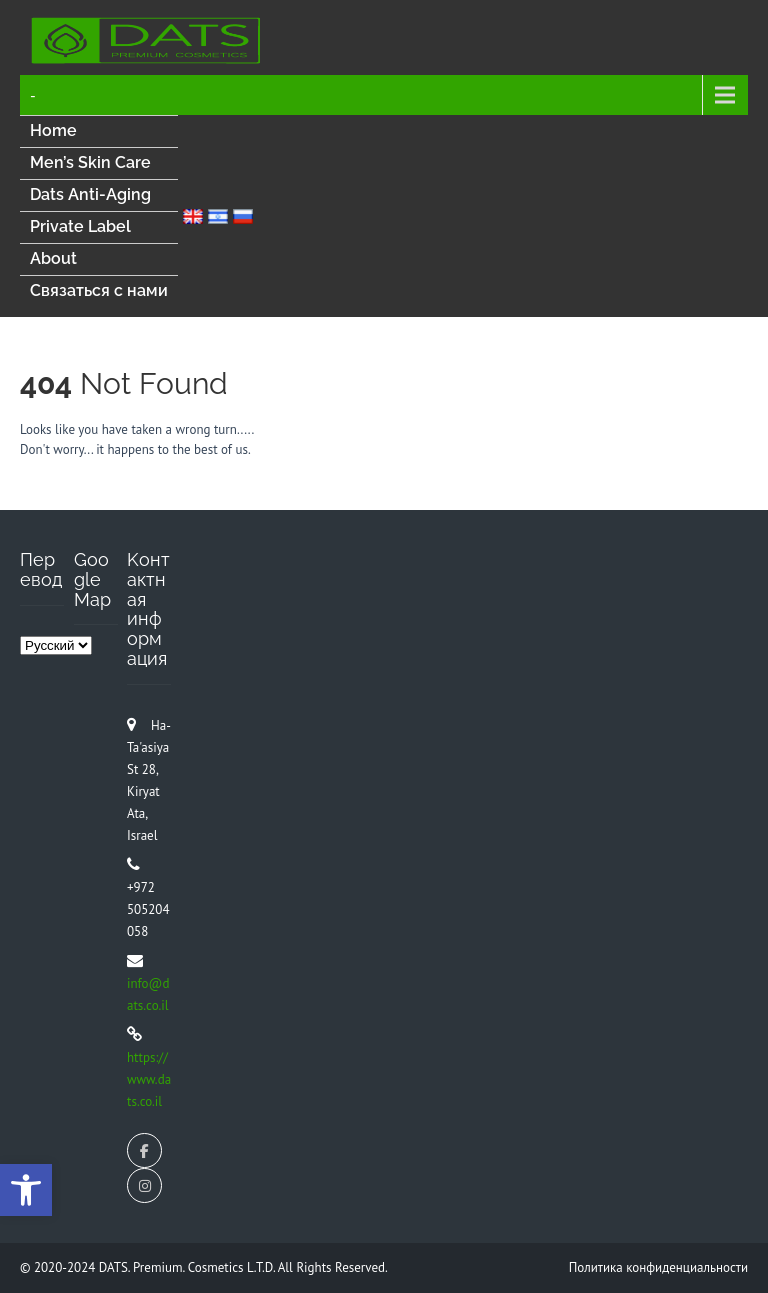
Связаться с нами (99, 290)
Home (53, 130)
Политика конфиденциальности (658, 1267)
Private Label (80, 226)
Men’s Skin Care (90, 162)
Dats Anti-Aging (90, 194)
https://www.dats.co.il (149, 1079)
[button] (26, 1190)
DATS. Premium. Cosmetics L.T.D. (188, 1267)
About (53, 258)
